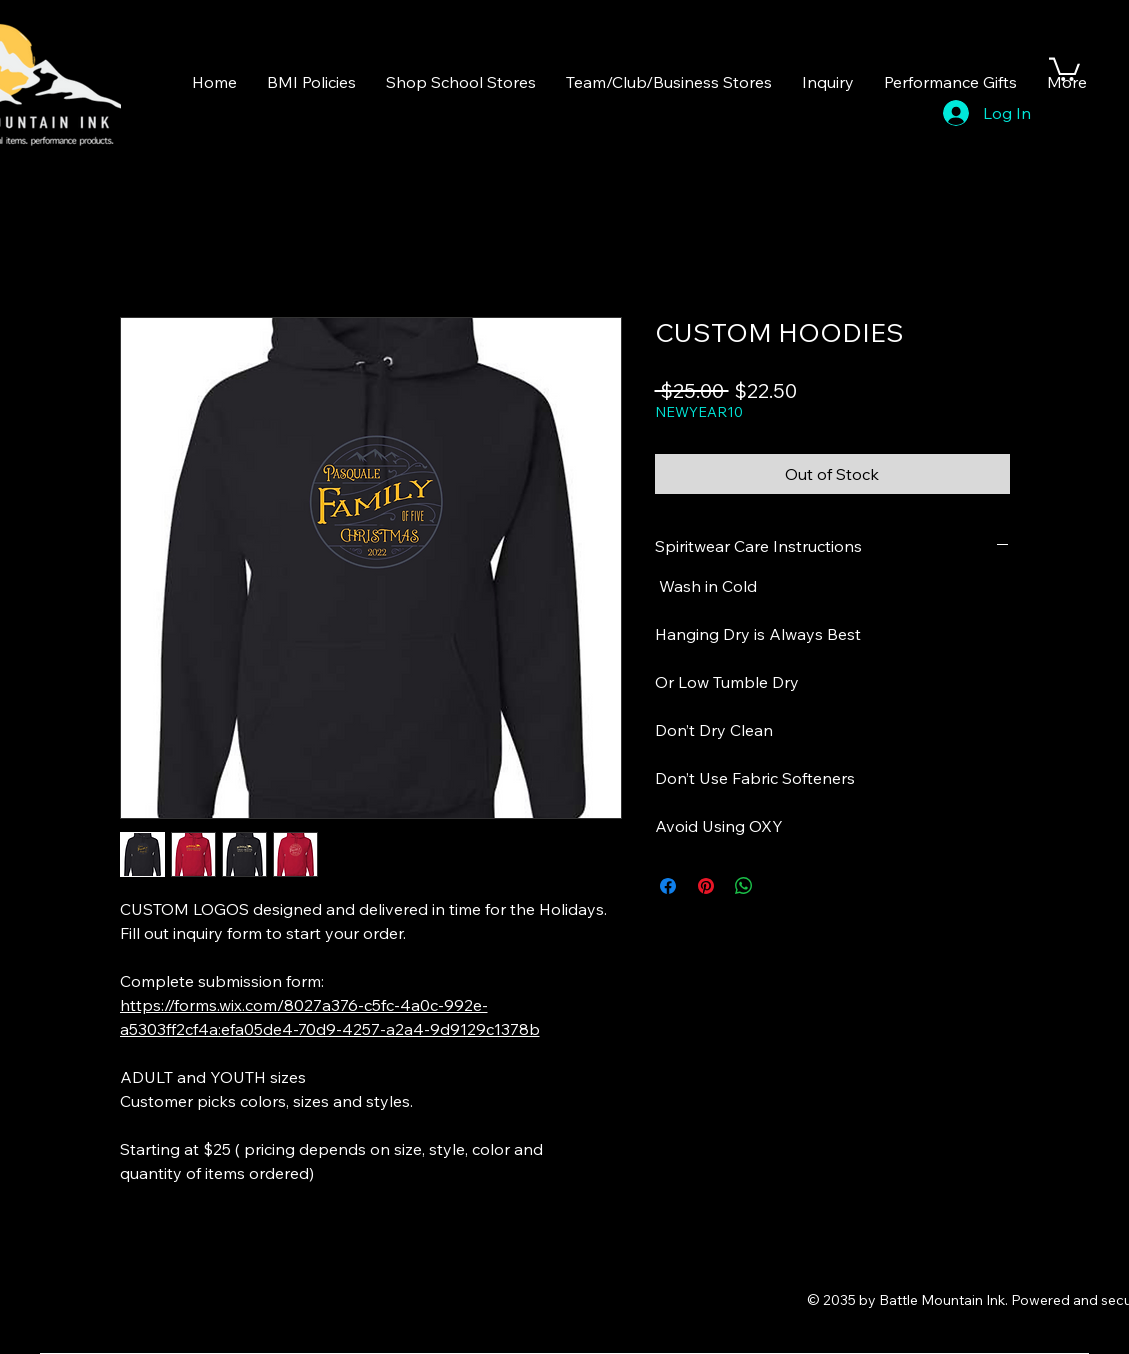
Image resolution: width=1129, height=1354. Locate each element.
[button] (1064, 68)
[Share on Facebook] (668, 886)
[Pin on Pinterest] (706, 886)
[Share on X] (782, 886)
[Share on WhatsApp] (744, 886)
